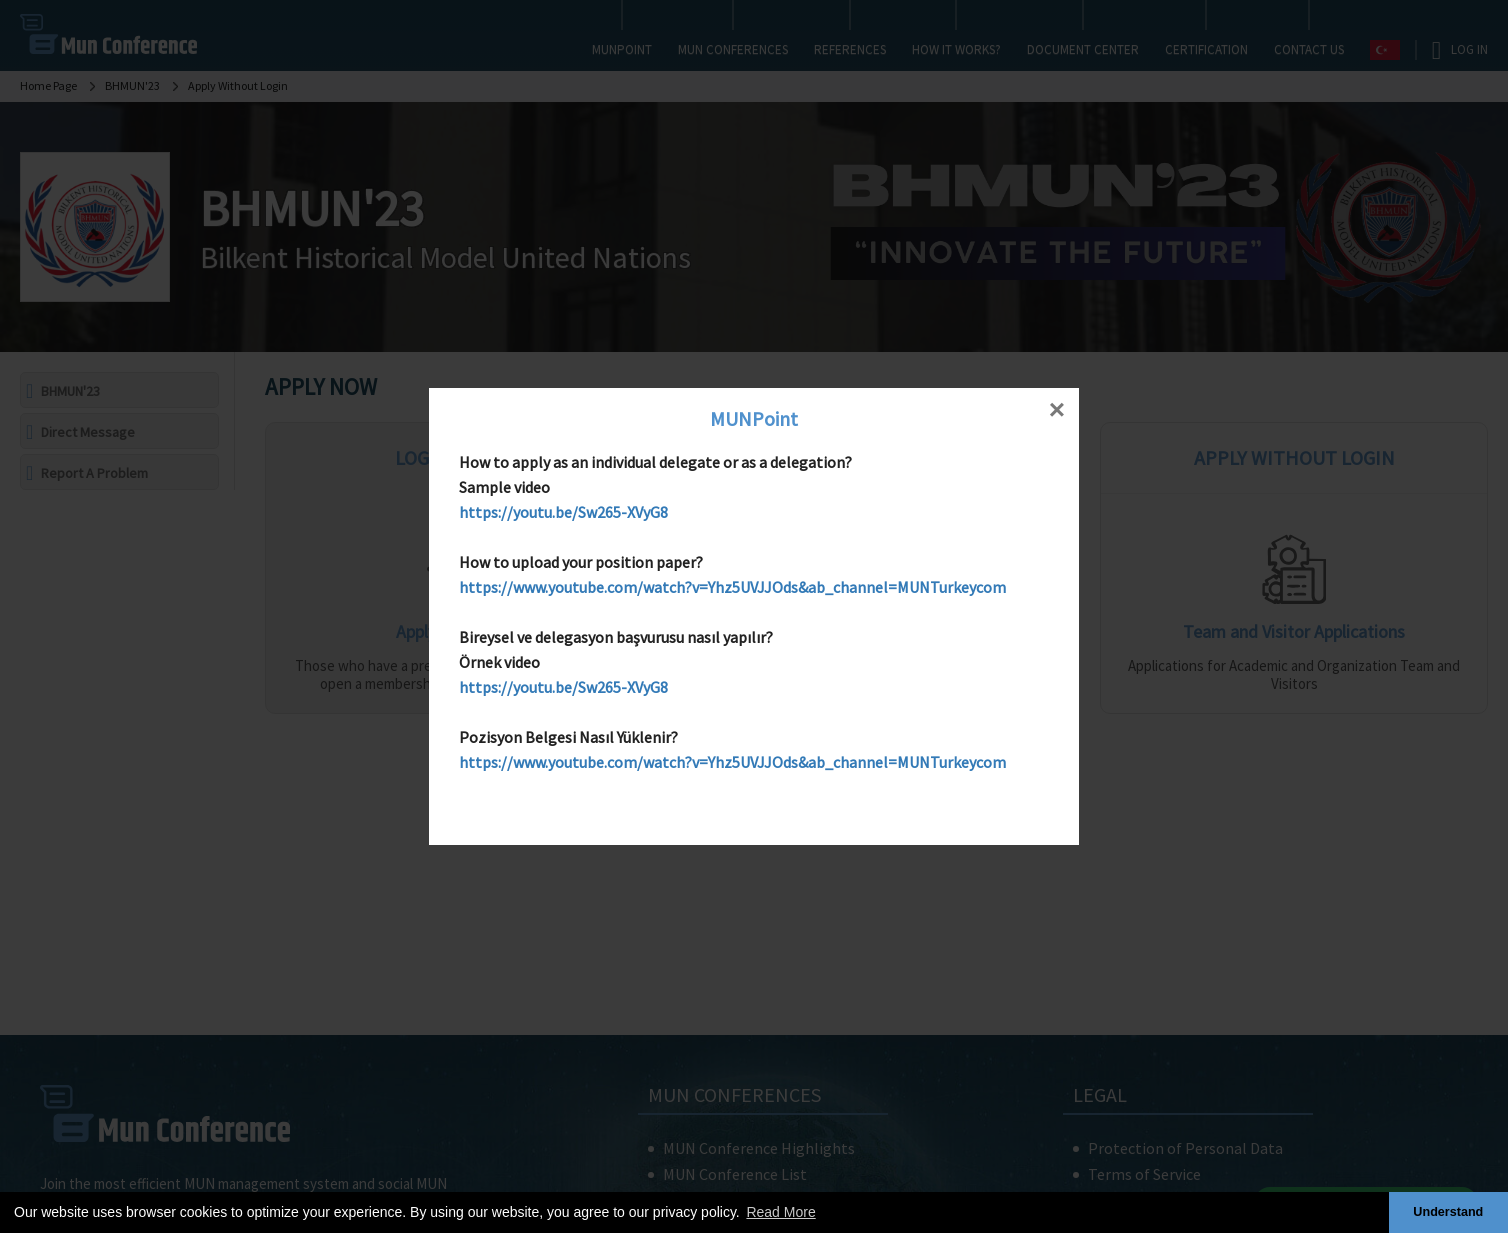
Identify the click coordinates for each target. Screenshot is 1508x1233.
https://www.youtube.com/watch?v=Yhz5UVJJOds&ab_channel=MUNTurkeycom (732, 587)
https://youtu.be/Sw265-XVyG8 (563, 512)
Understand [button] (1448, 1212)
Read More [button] (780, 1212)
